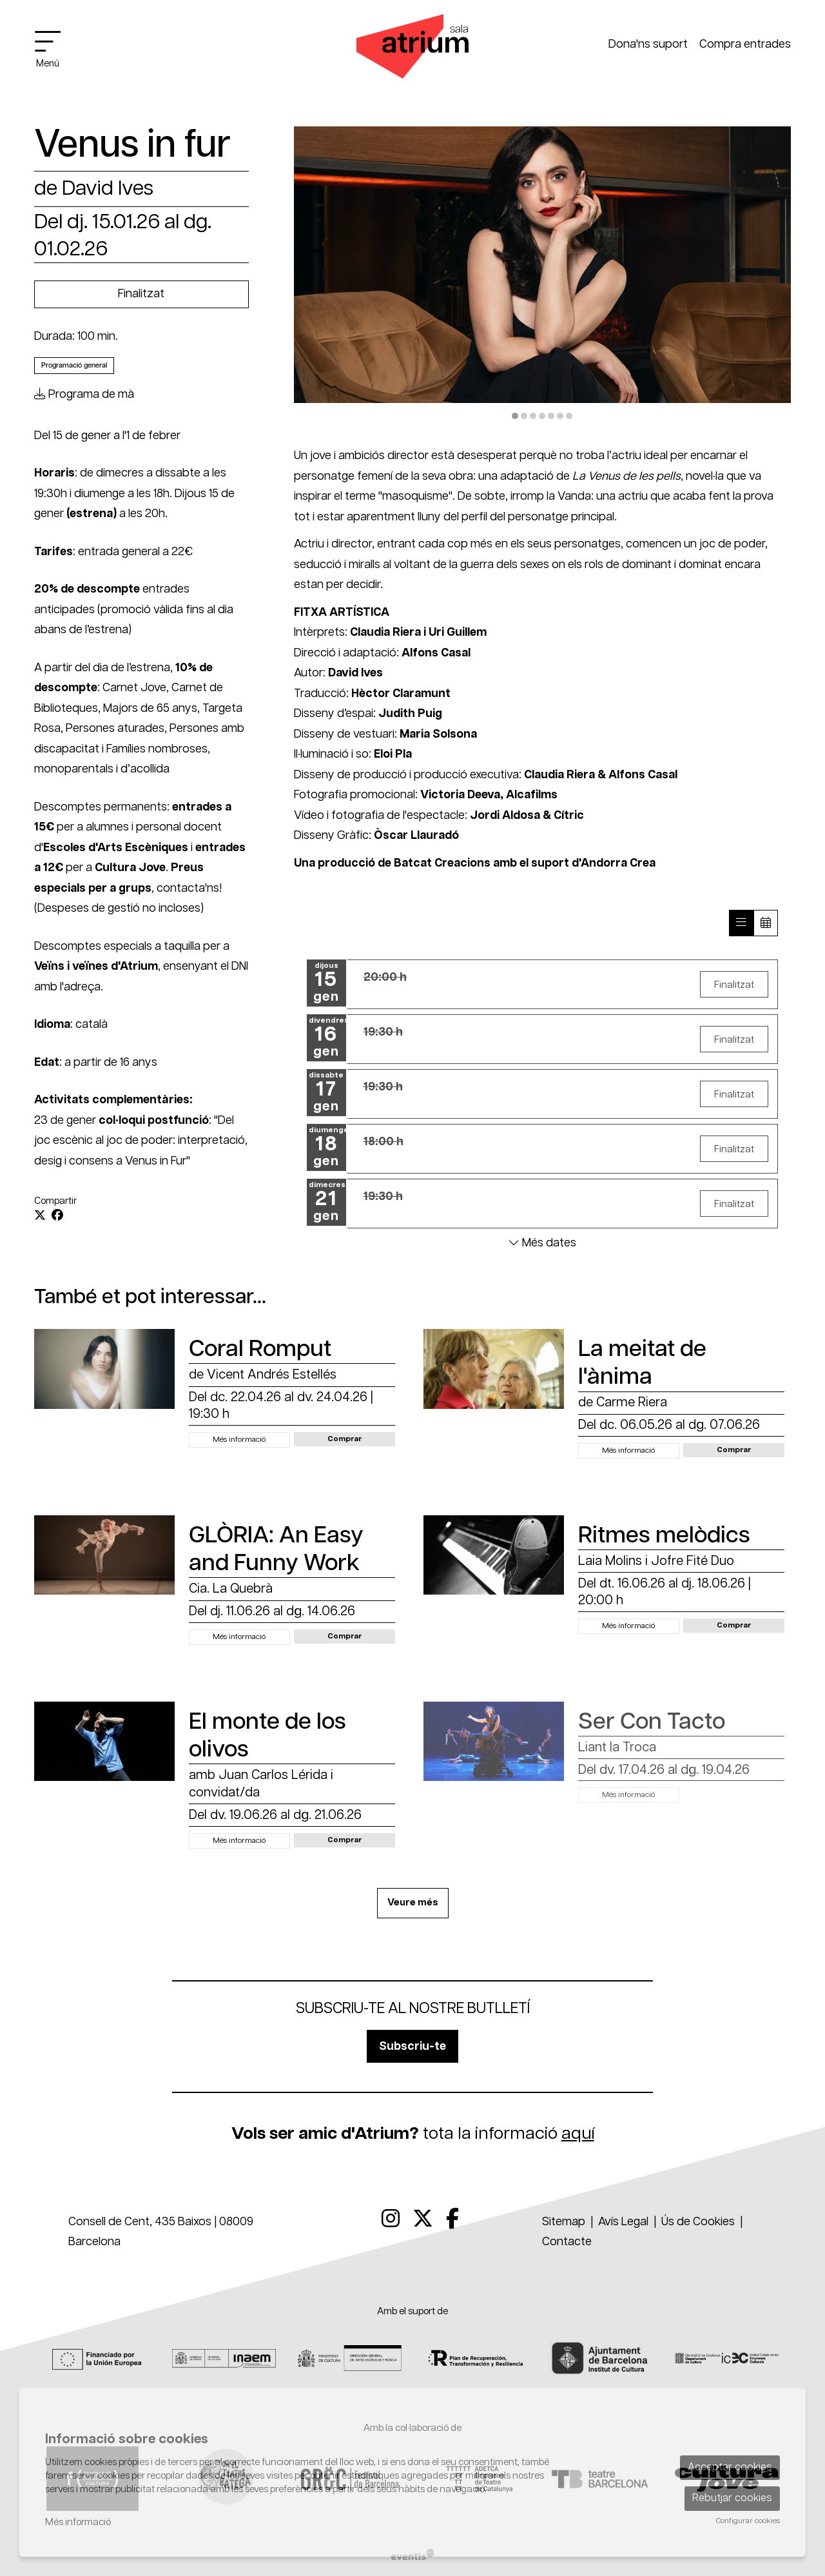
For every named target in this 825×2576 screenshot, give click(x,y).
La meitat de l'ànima (642, 1363)
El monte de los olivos (267, 1736)
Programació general (74, 365)
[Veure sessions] (741, 923)
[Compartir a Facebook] (57, 1216)
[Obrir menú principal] (53, 48)
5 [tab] (551, 416)
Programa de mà (84, 394)
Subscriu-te (412, 2046)
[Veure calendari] (765, 923)
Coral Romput (260, 1349)
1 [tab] (515, 416)
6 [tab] (560, 416)
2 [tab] (524, 416)
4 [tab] (542, 416)
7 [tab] (569, 416)
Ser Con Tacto (651, 1722)
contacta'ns (188, 888)
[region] (542, 275)
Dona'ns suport (648, 44)
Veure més (412, 1902)
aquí (577, 2134)
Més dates (542, 1243)
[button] (344, 1439)
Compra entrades (745, 44)
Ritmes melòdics (664, 1536)
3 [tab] (533, 416)
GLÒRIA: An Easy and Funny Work (276, 1549)
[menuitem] (391, 2219)
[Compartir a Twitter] (40, 1216)
